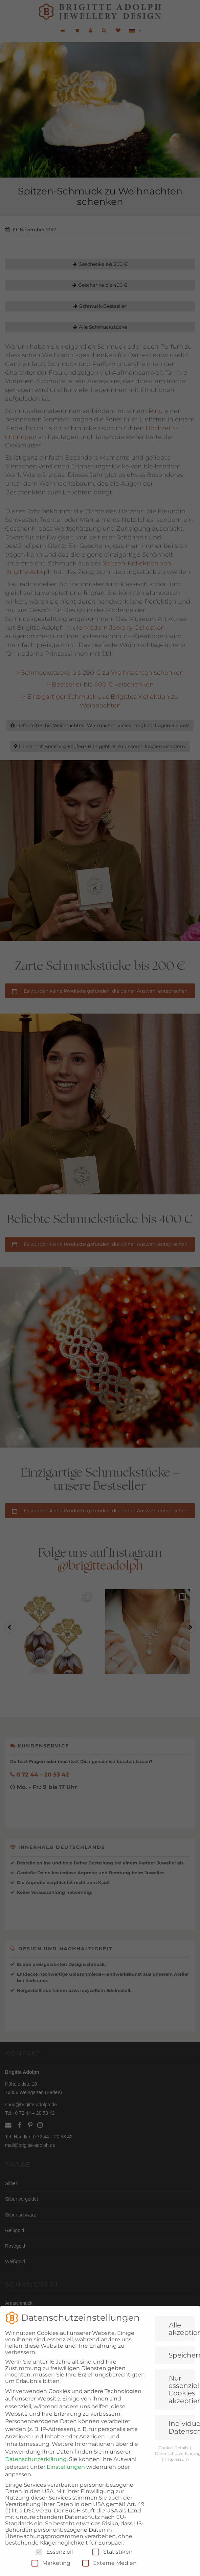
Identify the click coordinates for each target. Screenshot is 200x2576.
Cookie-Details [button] (173, 2481)
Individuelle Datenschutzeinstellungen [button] (182, 2461)
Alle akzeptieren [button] (182, 2362)
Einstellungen (66, 2500)
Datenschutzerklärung (36, 2492)
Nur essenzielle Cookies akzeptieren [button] (182, 2423)
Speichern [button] (182, 2389)
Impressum (177, 2492)
